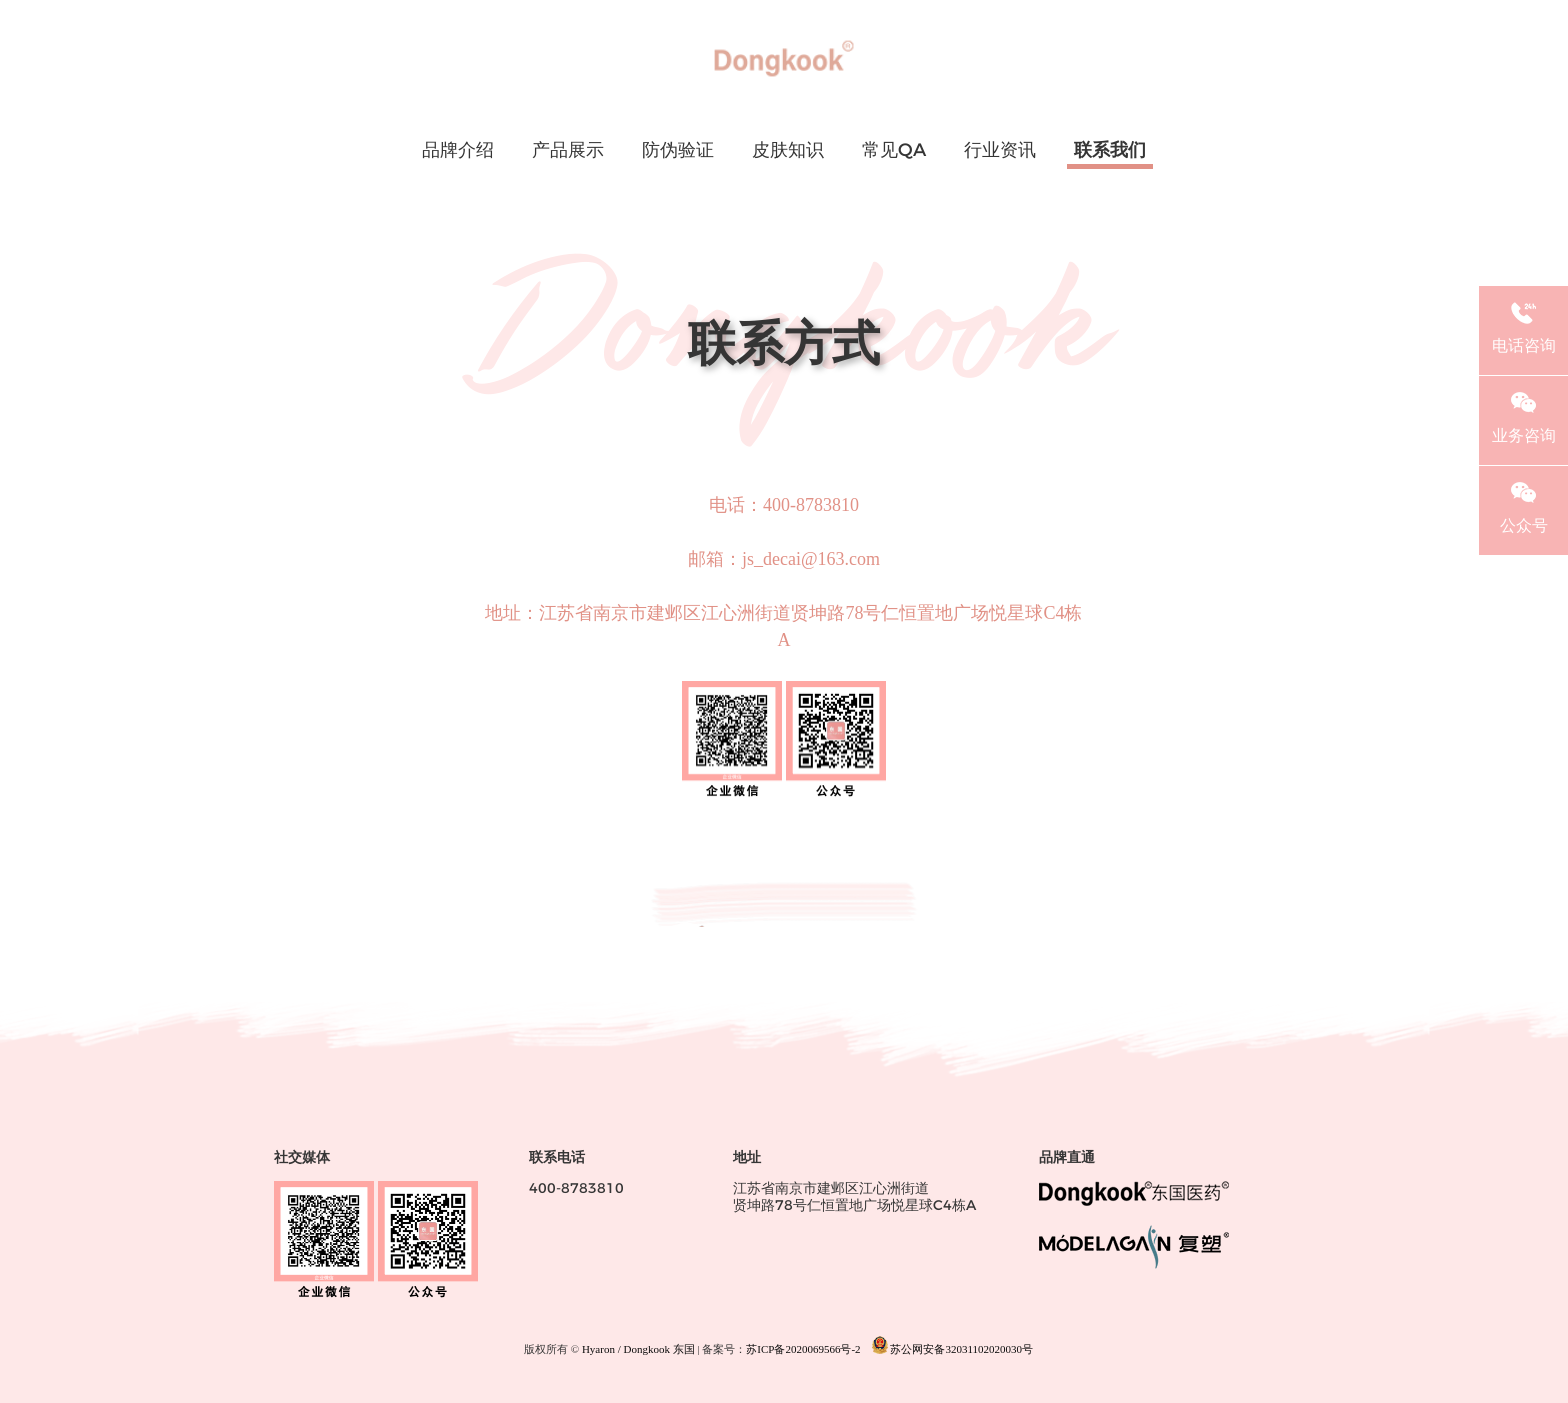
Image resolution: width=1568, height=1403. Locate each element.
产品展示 (568, 151)
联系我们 (1110, 151)
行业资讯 (1000, 151)
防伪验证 (678, 151)
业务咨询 (1523, 415)
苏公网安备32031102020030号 (952, 1345)
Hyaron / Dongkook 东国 (638, 1350)
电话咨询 (1523, 325)
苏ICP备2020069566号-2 (803, 1350)
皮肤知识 (788, 151)
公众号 (1523, 505)
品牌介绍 (458, 151)
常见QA (894, 151)
